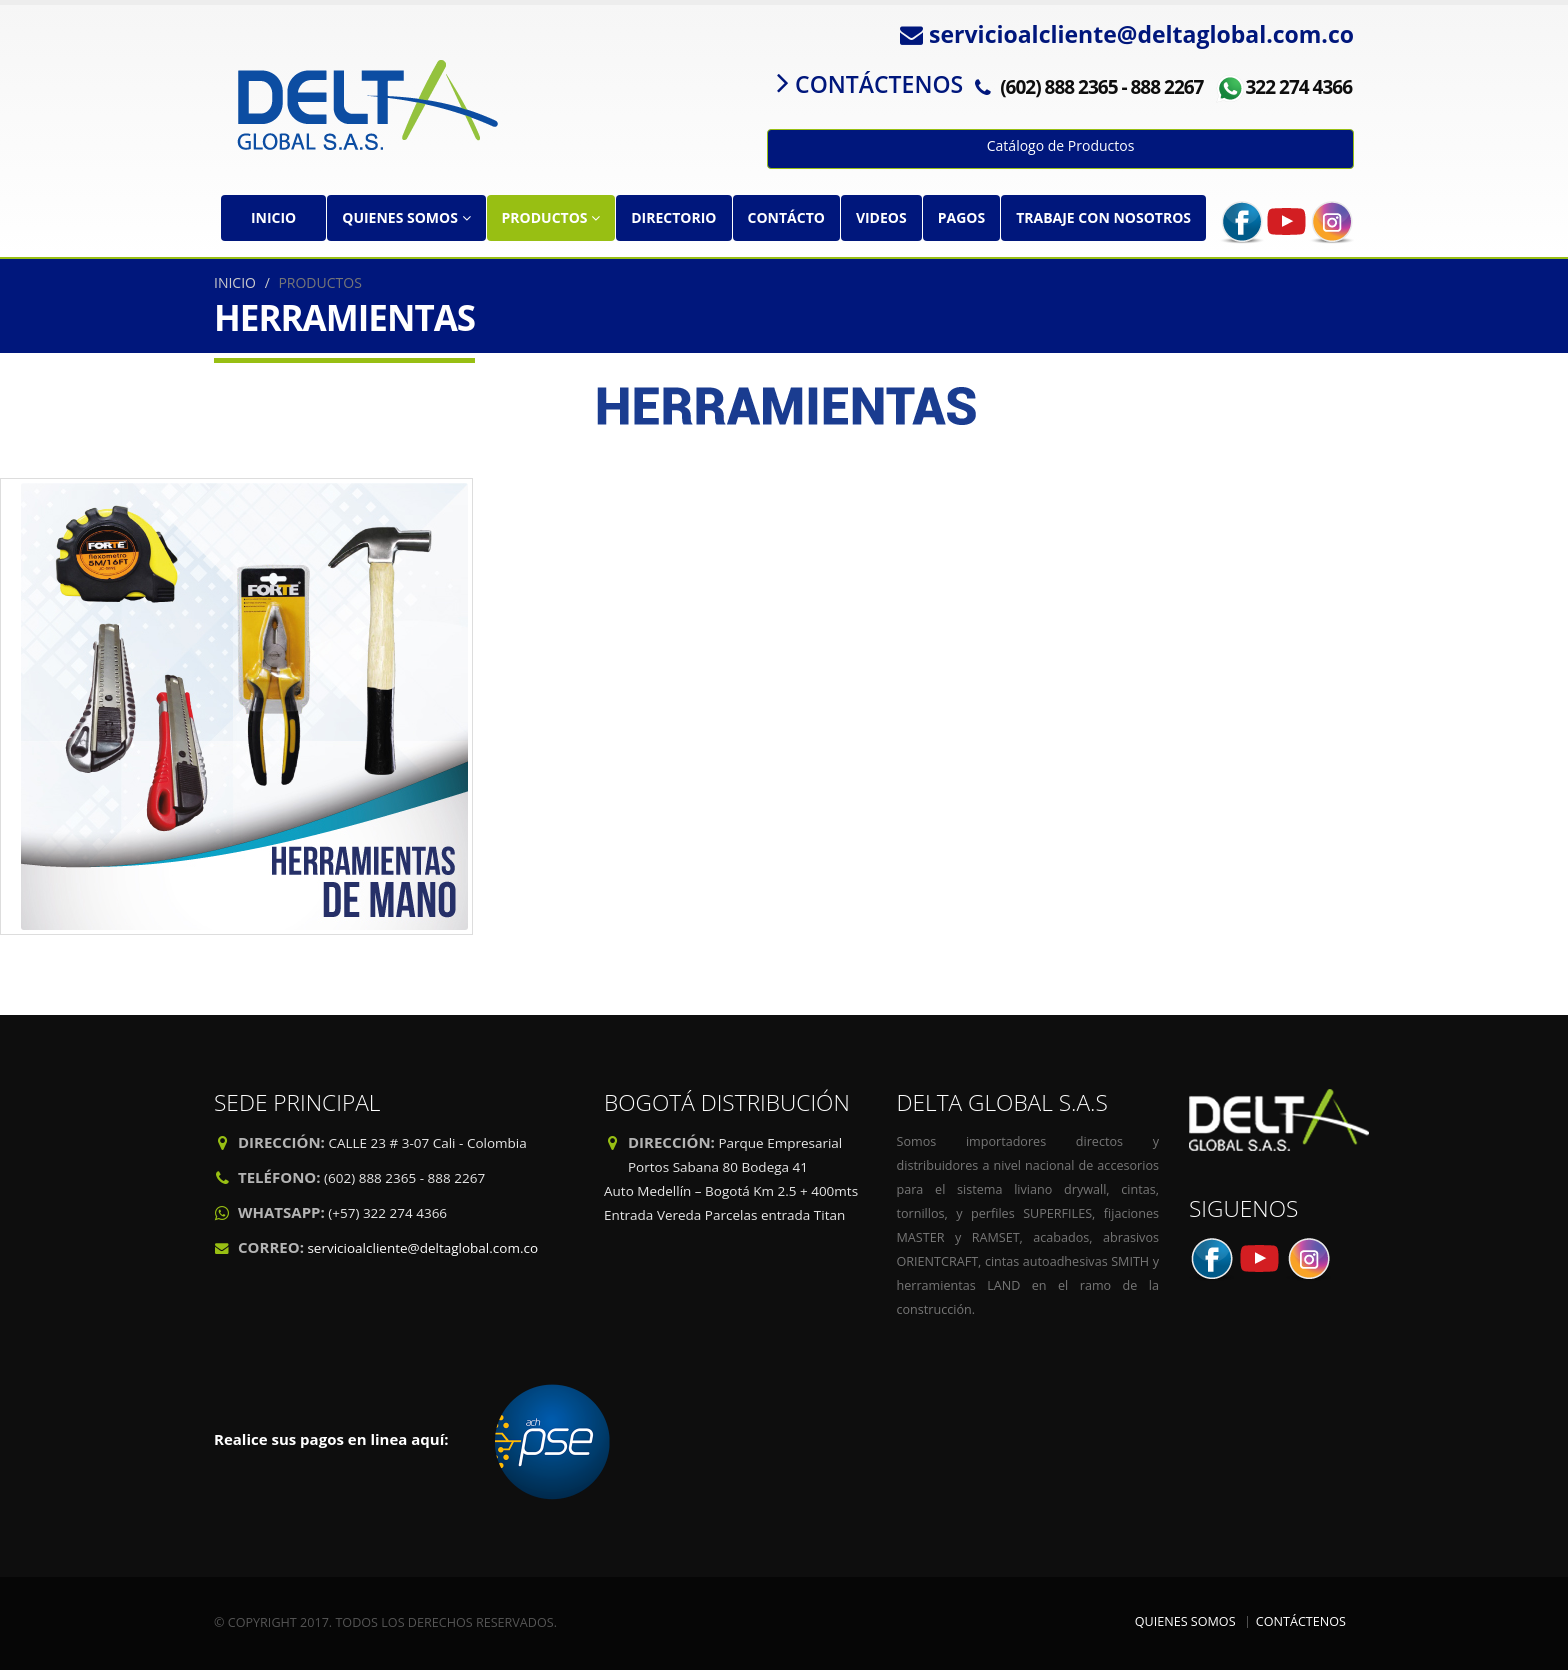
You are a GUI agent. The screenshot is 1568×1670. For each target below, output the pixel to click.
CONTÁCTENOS (1301, 1621)
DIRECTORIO (673, 217)
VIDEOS (881, 217)
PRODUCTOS (551, 217)
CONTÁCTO (786, 217)
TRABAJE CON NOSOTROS (1103, 217)
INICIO (273, 217)
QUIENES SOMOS (406, 217)
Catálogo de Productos (1061, 145)
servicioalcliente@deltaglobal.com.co (422, 1248)
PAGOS (961, 217)
